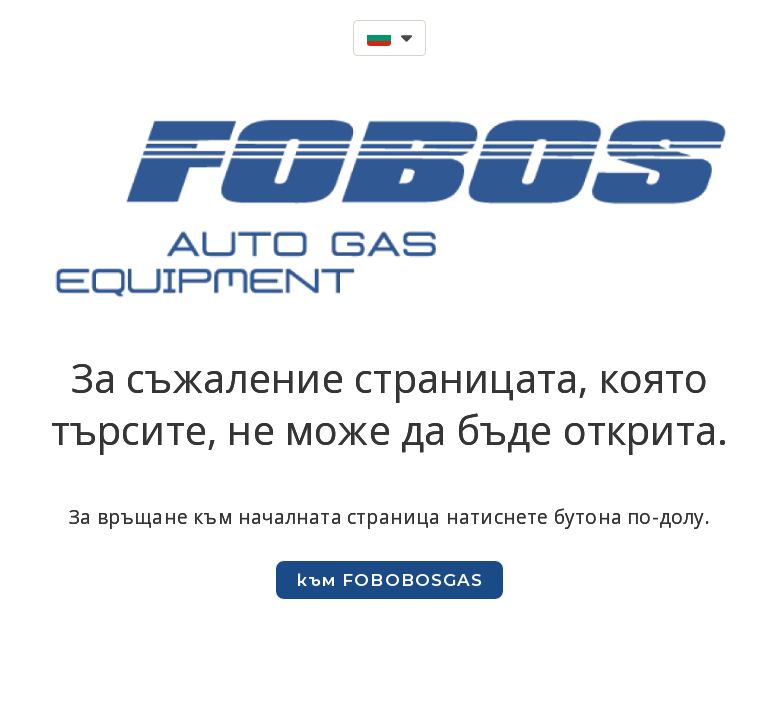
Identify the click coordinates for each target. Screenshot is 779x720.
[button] (389, 38)
